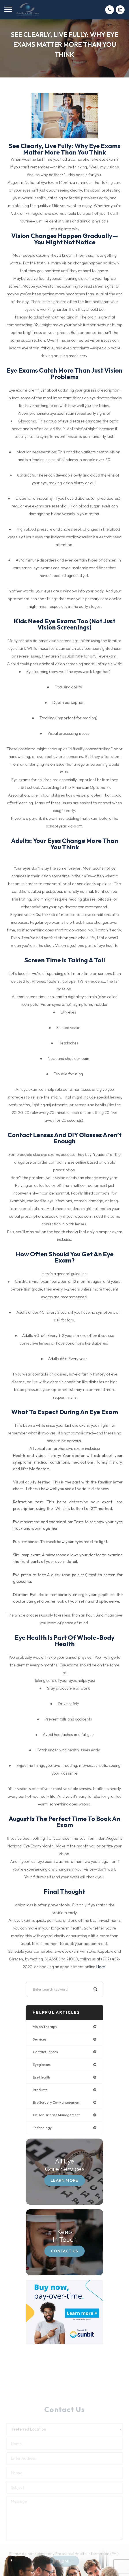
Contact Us (64, 2251)
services (39, 2039)
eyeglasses (41, 2064)
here (100, 1966)
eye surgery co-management (56, 2102)
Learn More (64, 2180)
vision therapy (45, 2026)
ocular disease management (56, 2115)
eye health (41, 2077)
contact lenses (45, 2052)
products (40, 2090)
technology (42, 2128)
